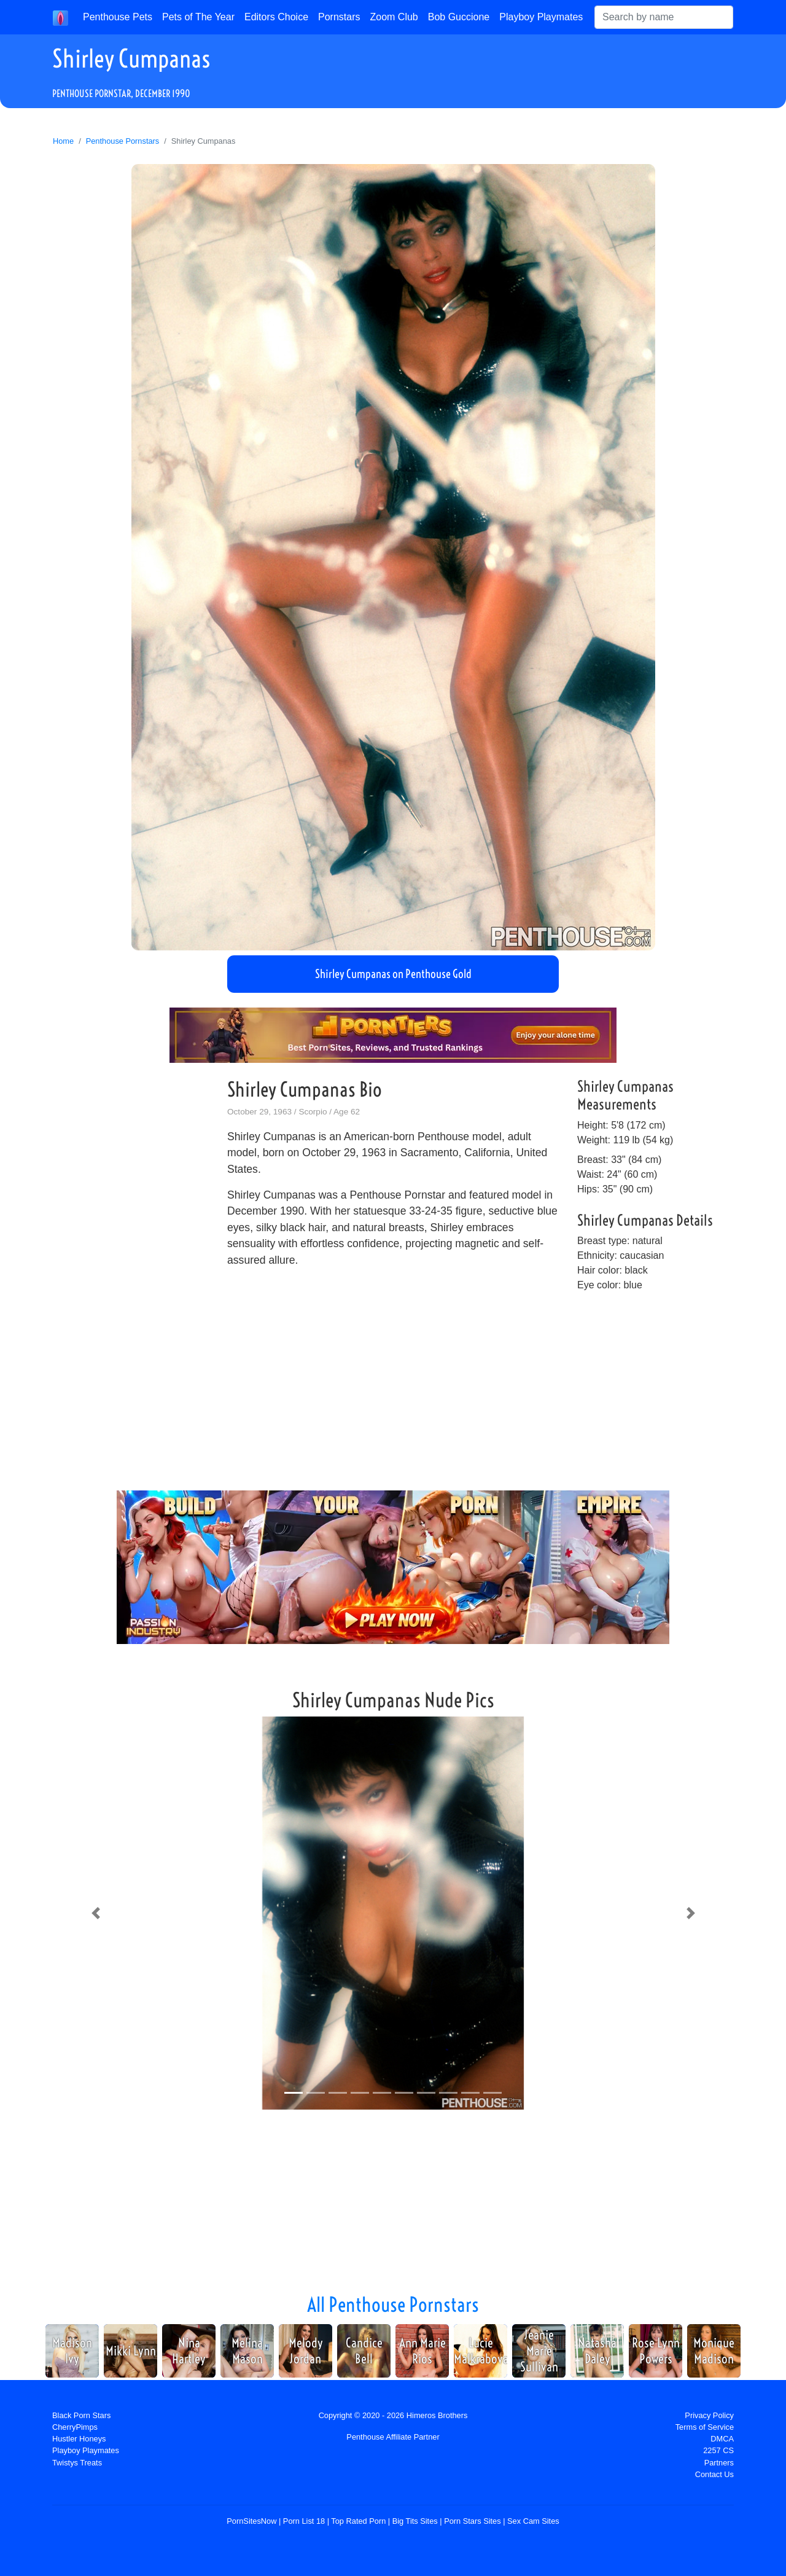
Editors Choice (276, 17)
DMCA (722, 2438)
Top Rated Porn (358, 2521)
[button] (95, 1913)
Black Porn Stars (81, 2415)
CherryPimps (75, 2427)
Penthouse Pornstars (123, 141)
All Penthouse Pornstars (393, 2304)
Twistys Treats (77, 2462)
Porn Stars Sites (472, 2521)
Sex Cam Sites (533, 2521)
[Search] (663, 17)
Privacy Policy (709, 2415)
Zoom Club (394, 17)
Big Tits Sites (415, 2521)
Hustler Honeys (79, 2438)
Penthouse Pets (117, 17)
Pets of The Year (198, 17)
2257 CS (718, 2450)
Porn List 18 (304, 2521)
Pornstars (339, 17)
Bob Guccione (459, 17)
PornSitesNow (251, 2521)
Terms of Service (704, 2427)
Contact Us (714, 2474)
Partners (719, 2462)
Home (63, 141)
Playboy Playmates (541, 17)
